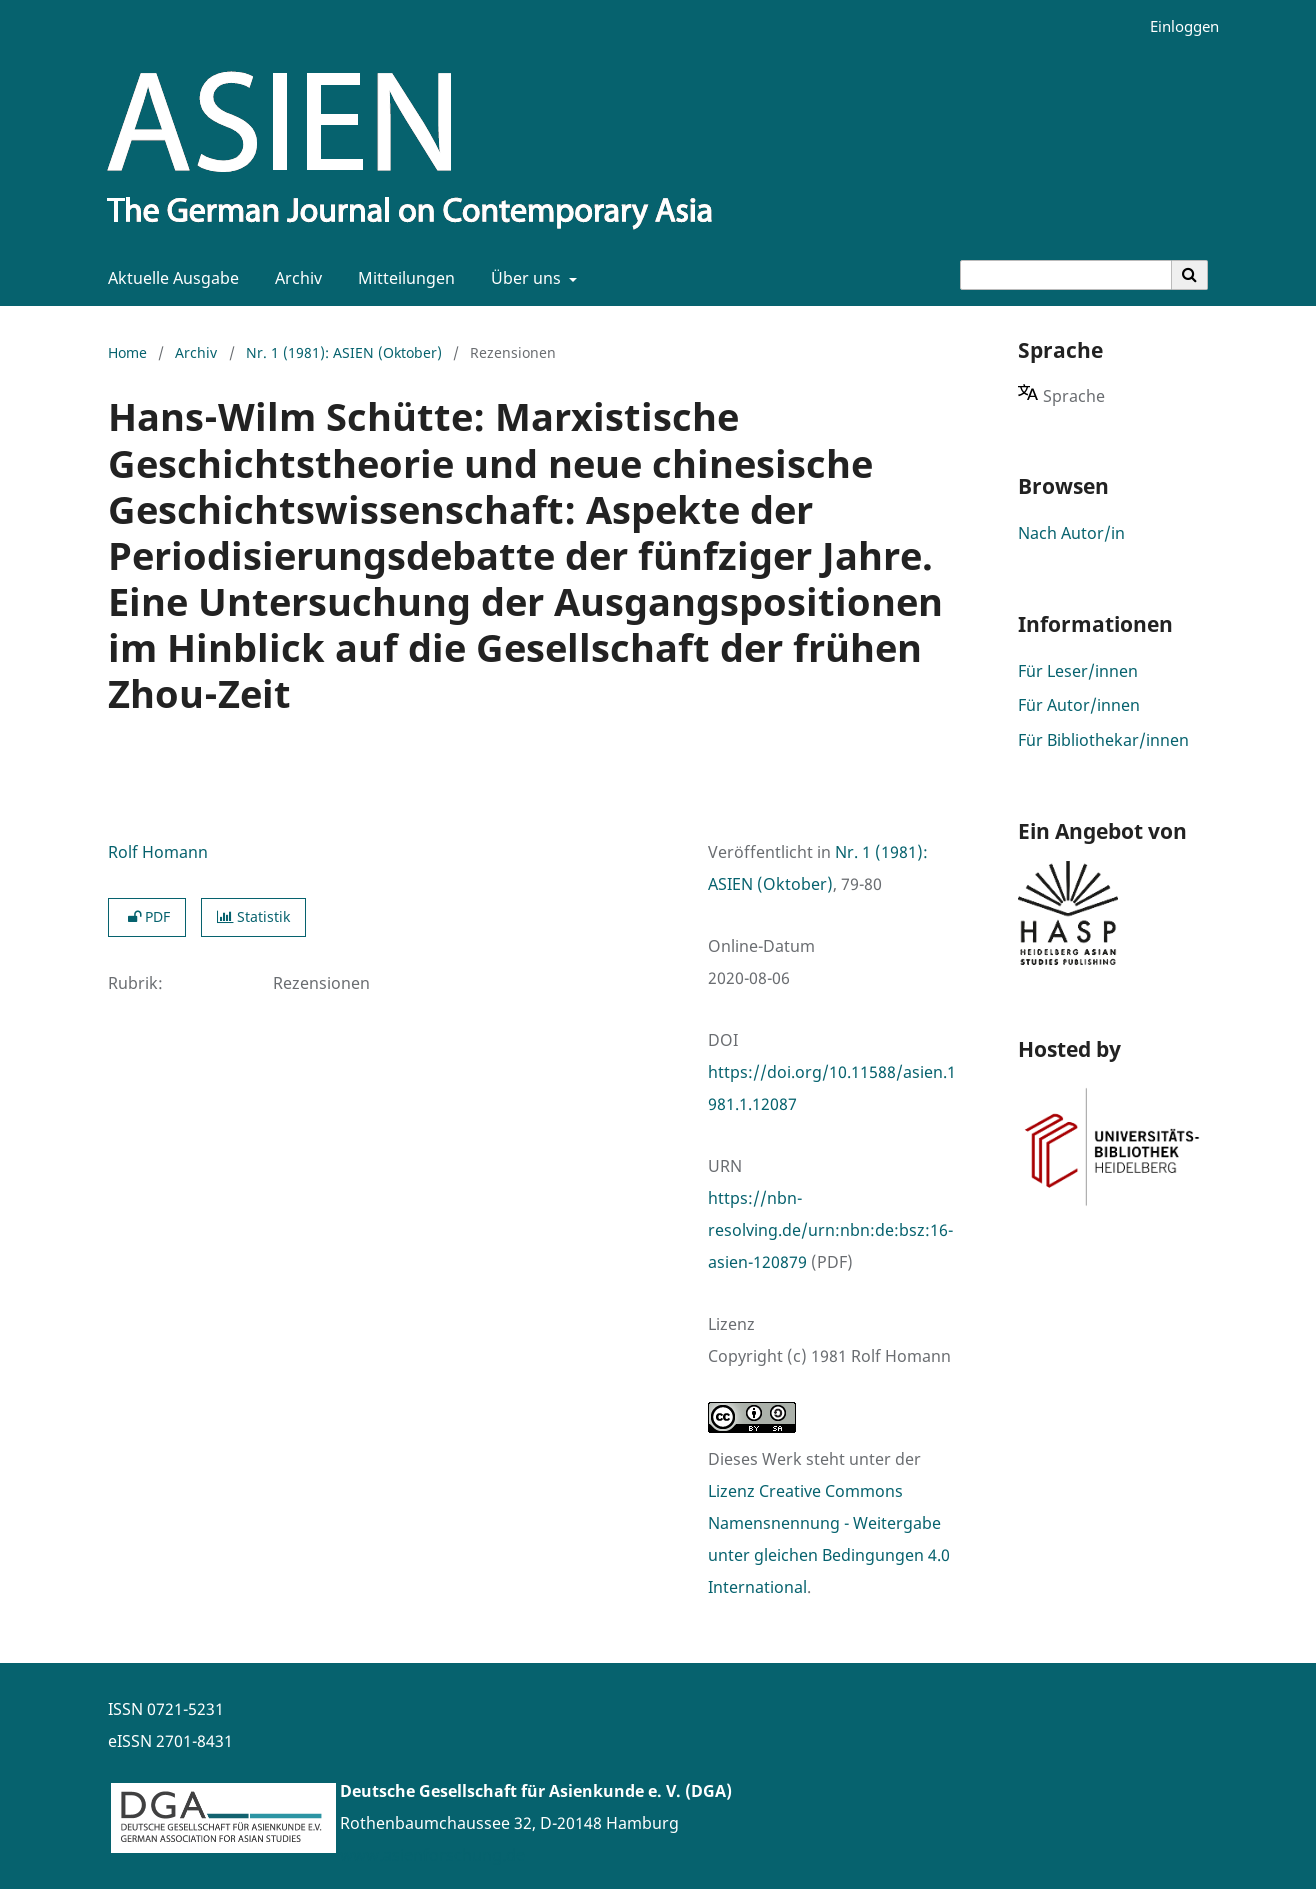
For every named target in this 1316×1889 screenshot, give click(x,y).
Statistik (253, 916)
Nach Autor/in (1071, 533)
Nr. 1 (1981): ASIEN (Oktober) (344, 352)
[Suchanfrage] (1066, 275)
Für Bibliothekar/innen (1103, 740)
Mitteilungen (402, 278)
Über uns (524, 278)
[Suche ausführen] (1190, 275)
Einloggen (1177, 26)
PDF (147, 916)
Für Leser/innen (1078, 671)
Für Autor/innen (1079, 705)
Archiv (294, 278)
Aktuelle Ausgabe (169, 278)
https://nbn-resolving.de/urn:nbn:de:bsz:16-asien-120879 (830, 1230)
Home (127, 352)
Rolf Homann (158, 852)
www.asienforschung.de (432, 1855)
